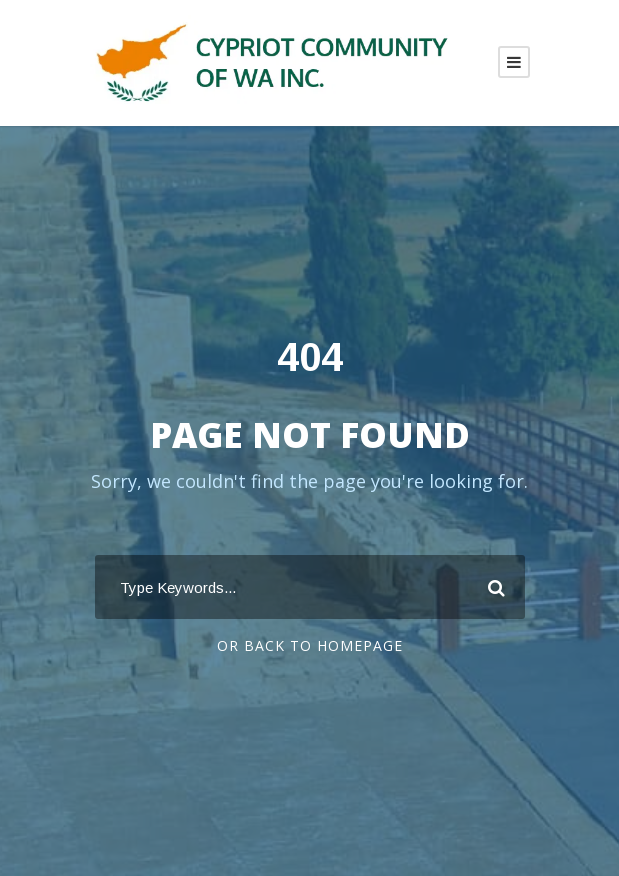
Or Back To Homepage (310, 645)
